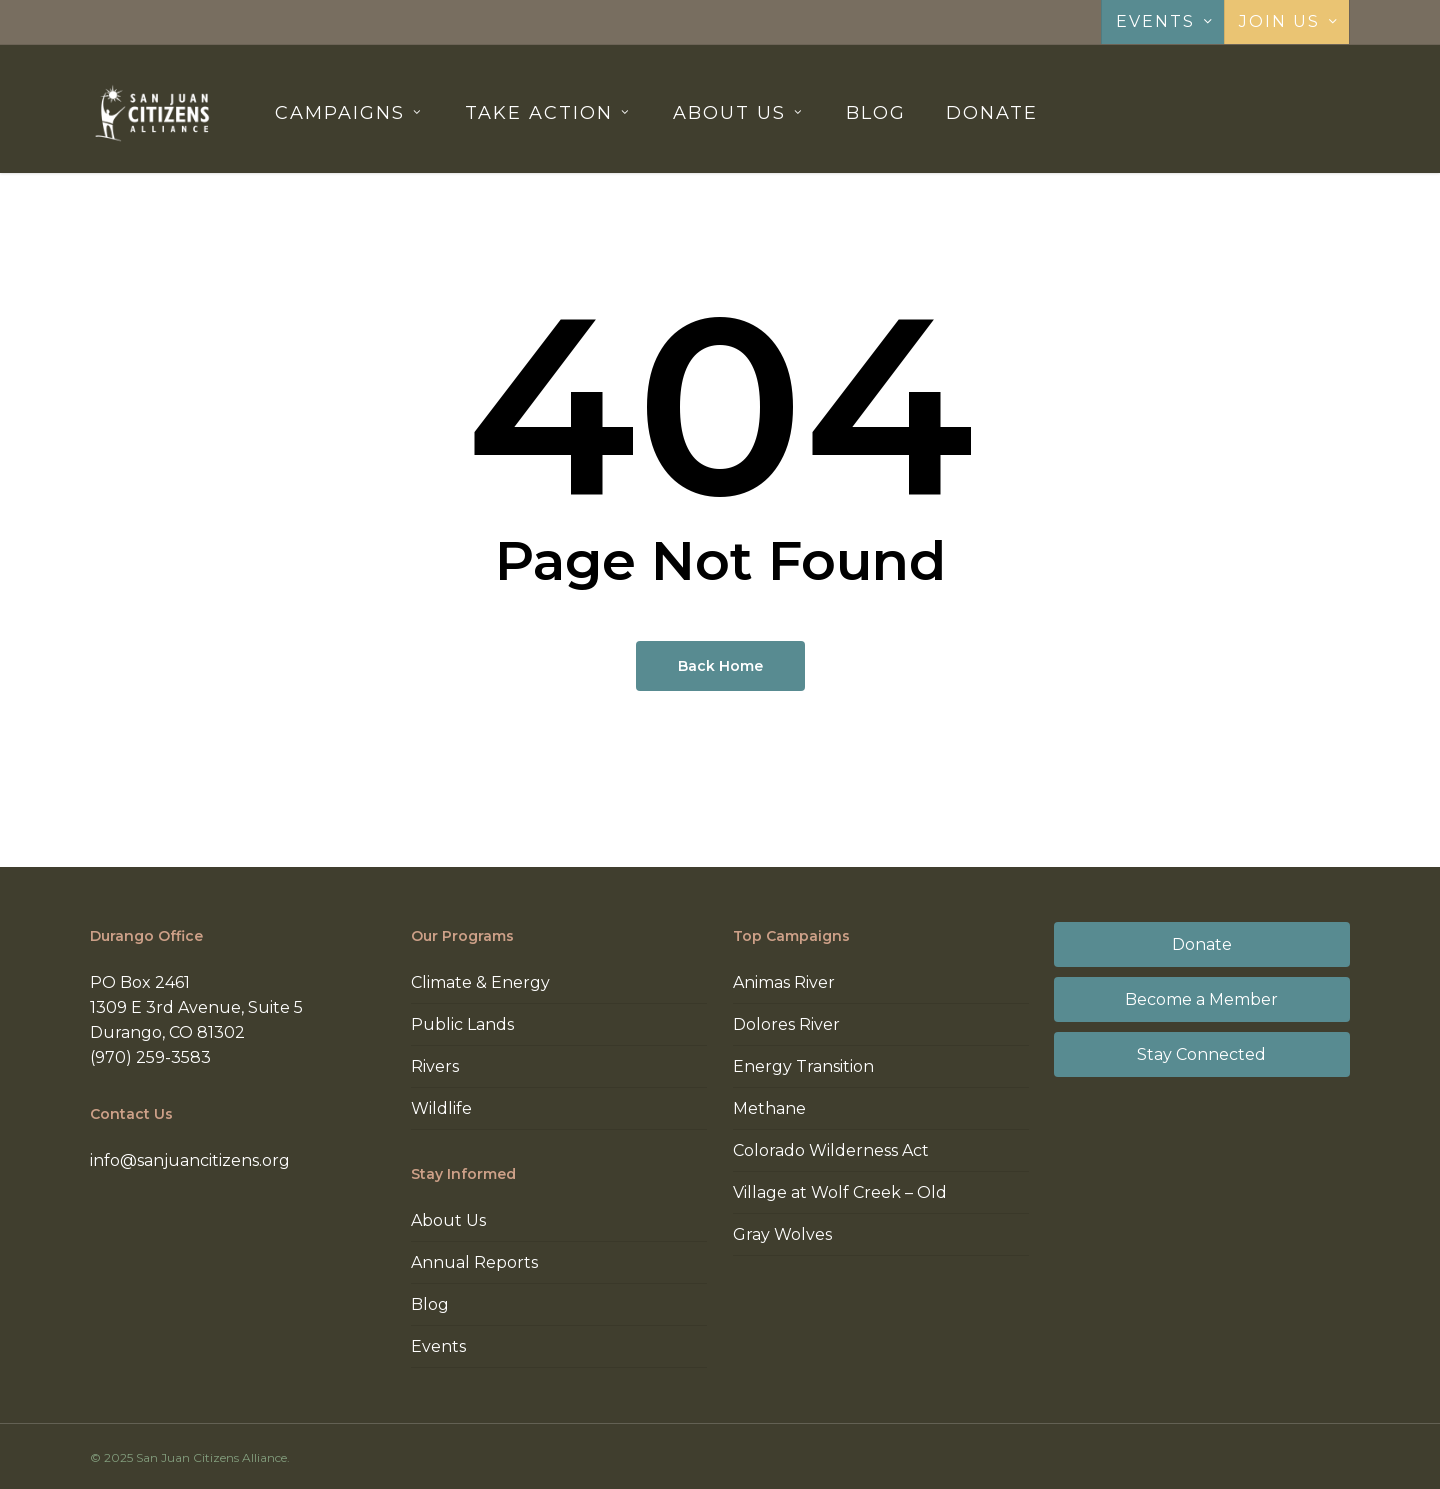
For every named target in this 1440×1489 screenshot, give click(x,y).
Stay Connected (1201, 1054)
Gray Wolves (782, 1234)
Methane (769, 1108)
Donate (1202, 944)
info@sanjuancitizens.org (190, 1160)
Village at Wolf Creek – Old (840, 1192)
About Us (448, 1220)
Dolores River (786, 1024)
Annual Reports (474, 1262)
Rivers (435, 1066)
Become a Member (1201, 999)
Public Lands (462, 1024)
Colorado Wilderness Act (831, 1150)
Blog (430, 1304)
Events (438, 1346)
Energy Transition (803, 1066)
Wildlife (441, 1108)
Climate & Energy (480, 982)
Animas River (784, 982)
